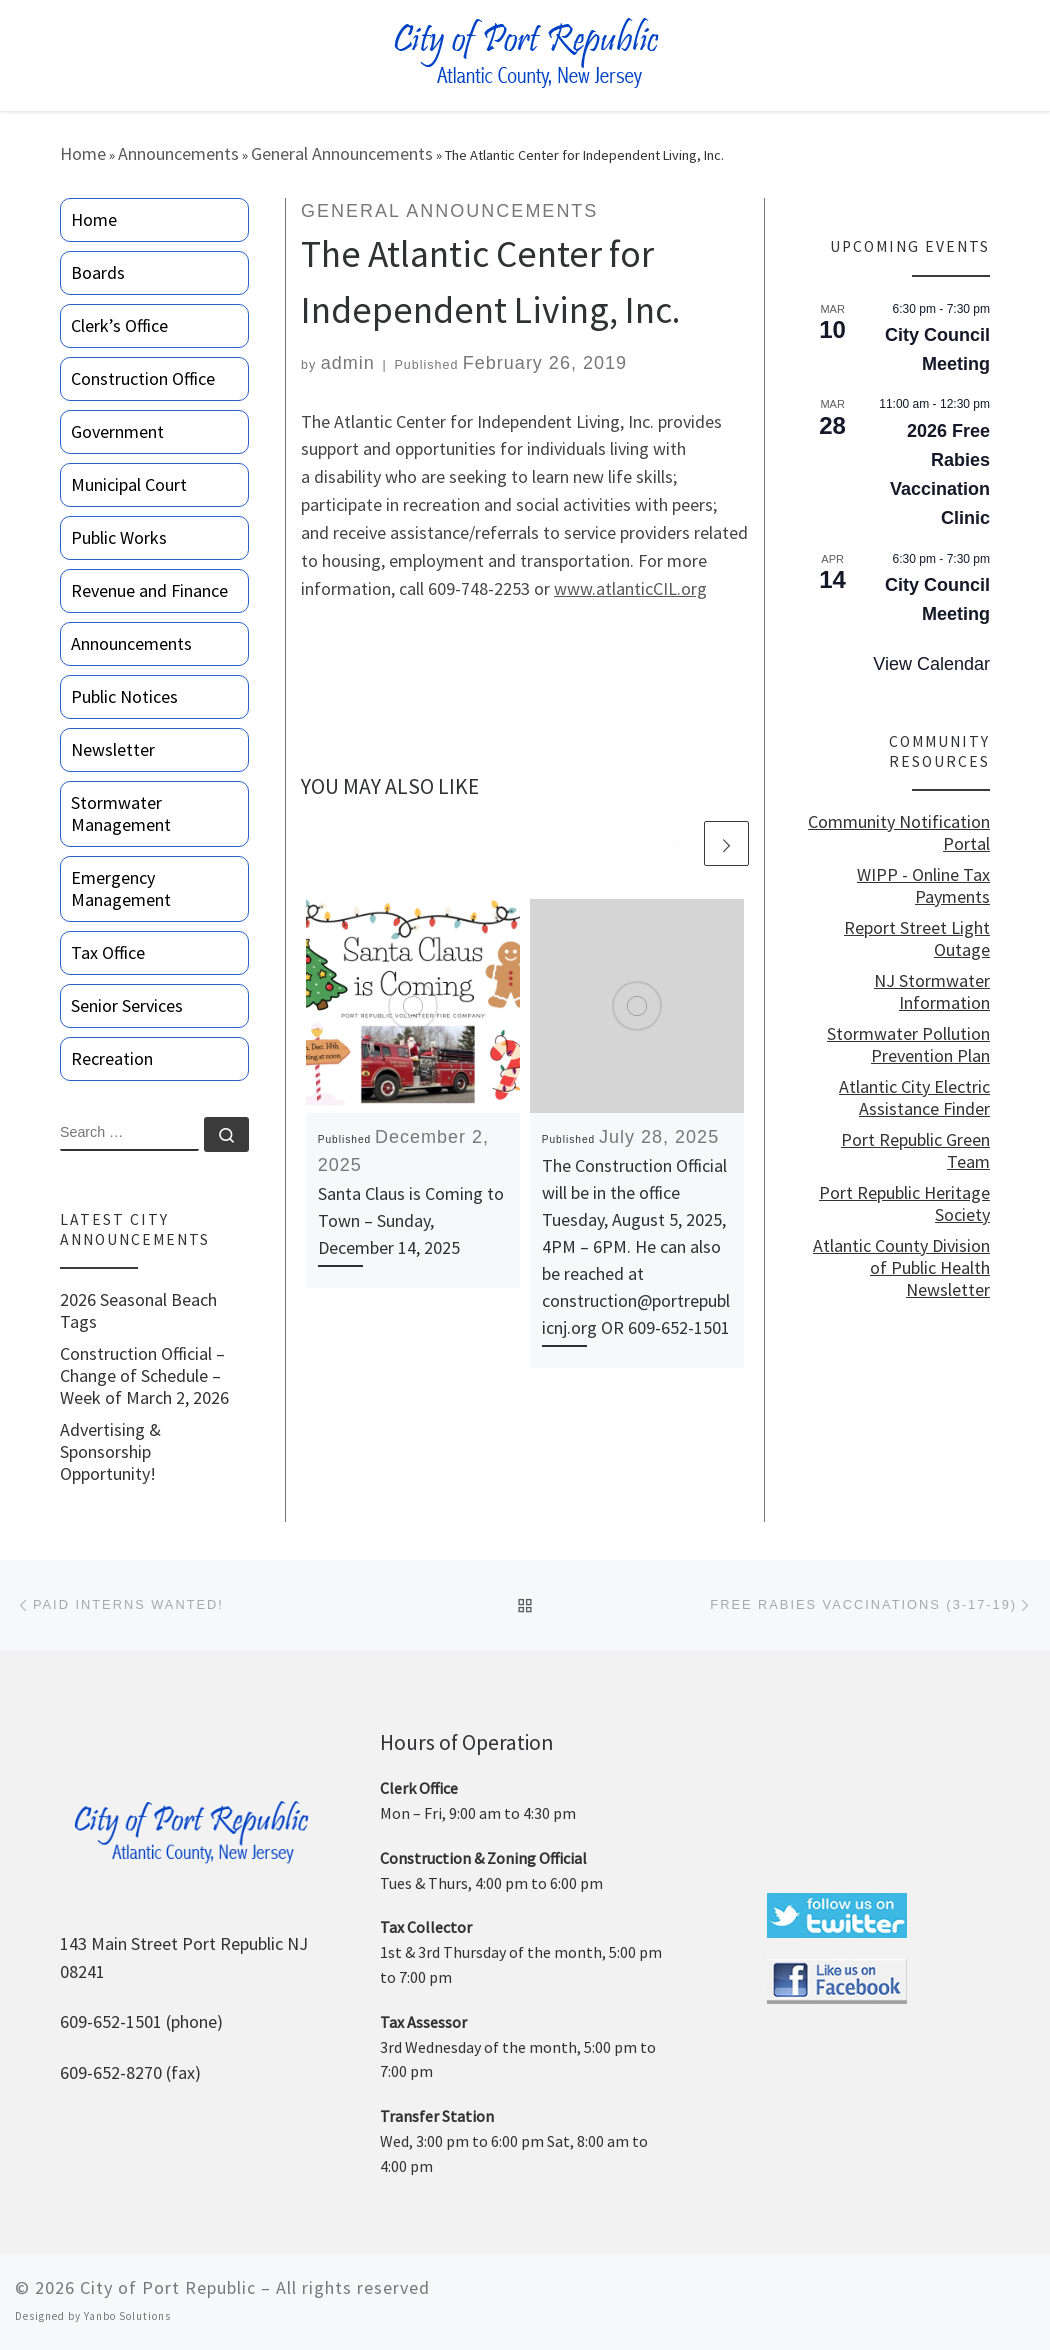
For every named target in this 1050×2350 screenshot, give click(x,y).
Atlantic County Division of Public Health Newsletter (901, 1268)
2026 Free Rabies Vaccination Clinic (940, 474)
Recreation (112, 1058)
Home (83, 153)
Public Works (119, 537)
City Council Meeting (937, 349)
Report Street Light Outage (917, 939)
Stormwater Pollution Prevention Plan (908, 1045)
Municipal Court (129, 484)
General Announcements (342, 153)
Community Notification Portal (899, 833)
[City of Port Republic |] (525, 53)
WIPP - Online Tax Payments (923, 886)
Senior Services (127, 1005)
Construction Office (143, 378)
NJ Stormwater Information (932, 992)
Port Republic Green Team (915, 1151)
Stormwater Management (121, 813)
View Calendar (931, 664)
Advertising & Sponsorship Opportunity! (110, 1452)
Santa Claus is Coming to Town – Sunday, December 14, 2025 (411, 1220)
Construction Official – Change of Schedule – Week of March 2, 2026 (144, 1376)
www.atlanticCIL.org (630, 588)
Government (117, 431)
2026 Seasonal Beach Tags (138, 1311)
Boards (98, 272)
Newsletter (113, 749)
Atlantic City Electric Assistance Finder (914, 1098)
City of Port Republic (168, 2287)
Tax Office (108, 952)
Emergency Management (121, 888)
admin (348, 363)
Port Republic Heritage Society (904, 1204)
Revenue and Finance (149, 590)
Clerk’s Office (119, 325)
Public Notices (124, 696)
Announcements (178, 153)
